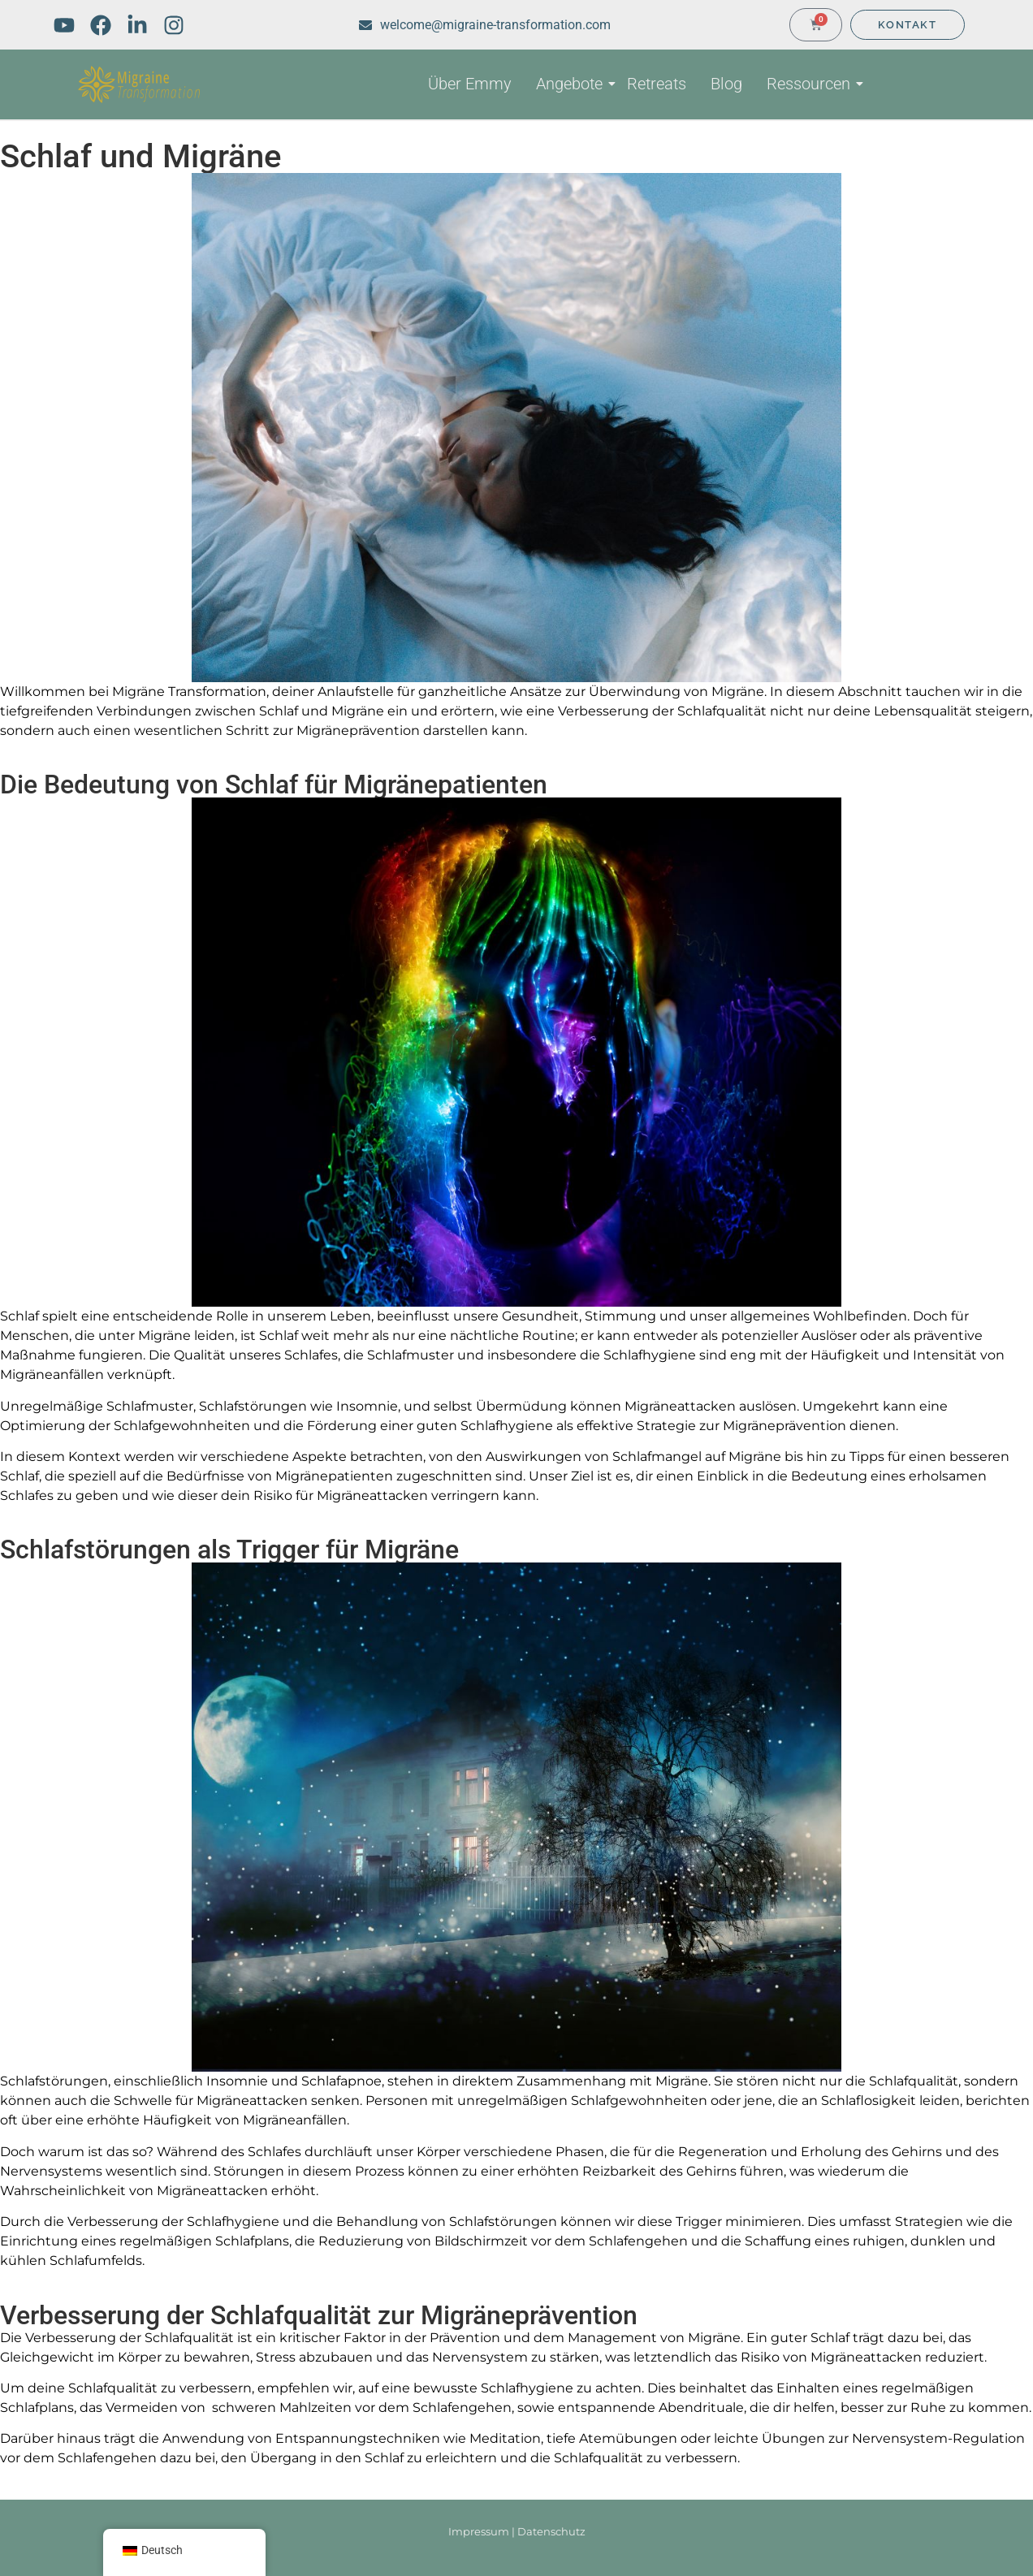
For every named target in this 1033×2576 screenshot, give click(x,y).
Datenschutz (551, 2531)
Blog (726, 83)
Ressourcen (811, 83)
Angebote (571, 83)
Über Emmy (470, 83)
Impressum (478, 2531)
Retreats (656, 83)
